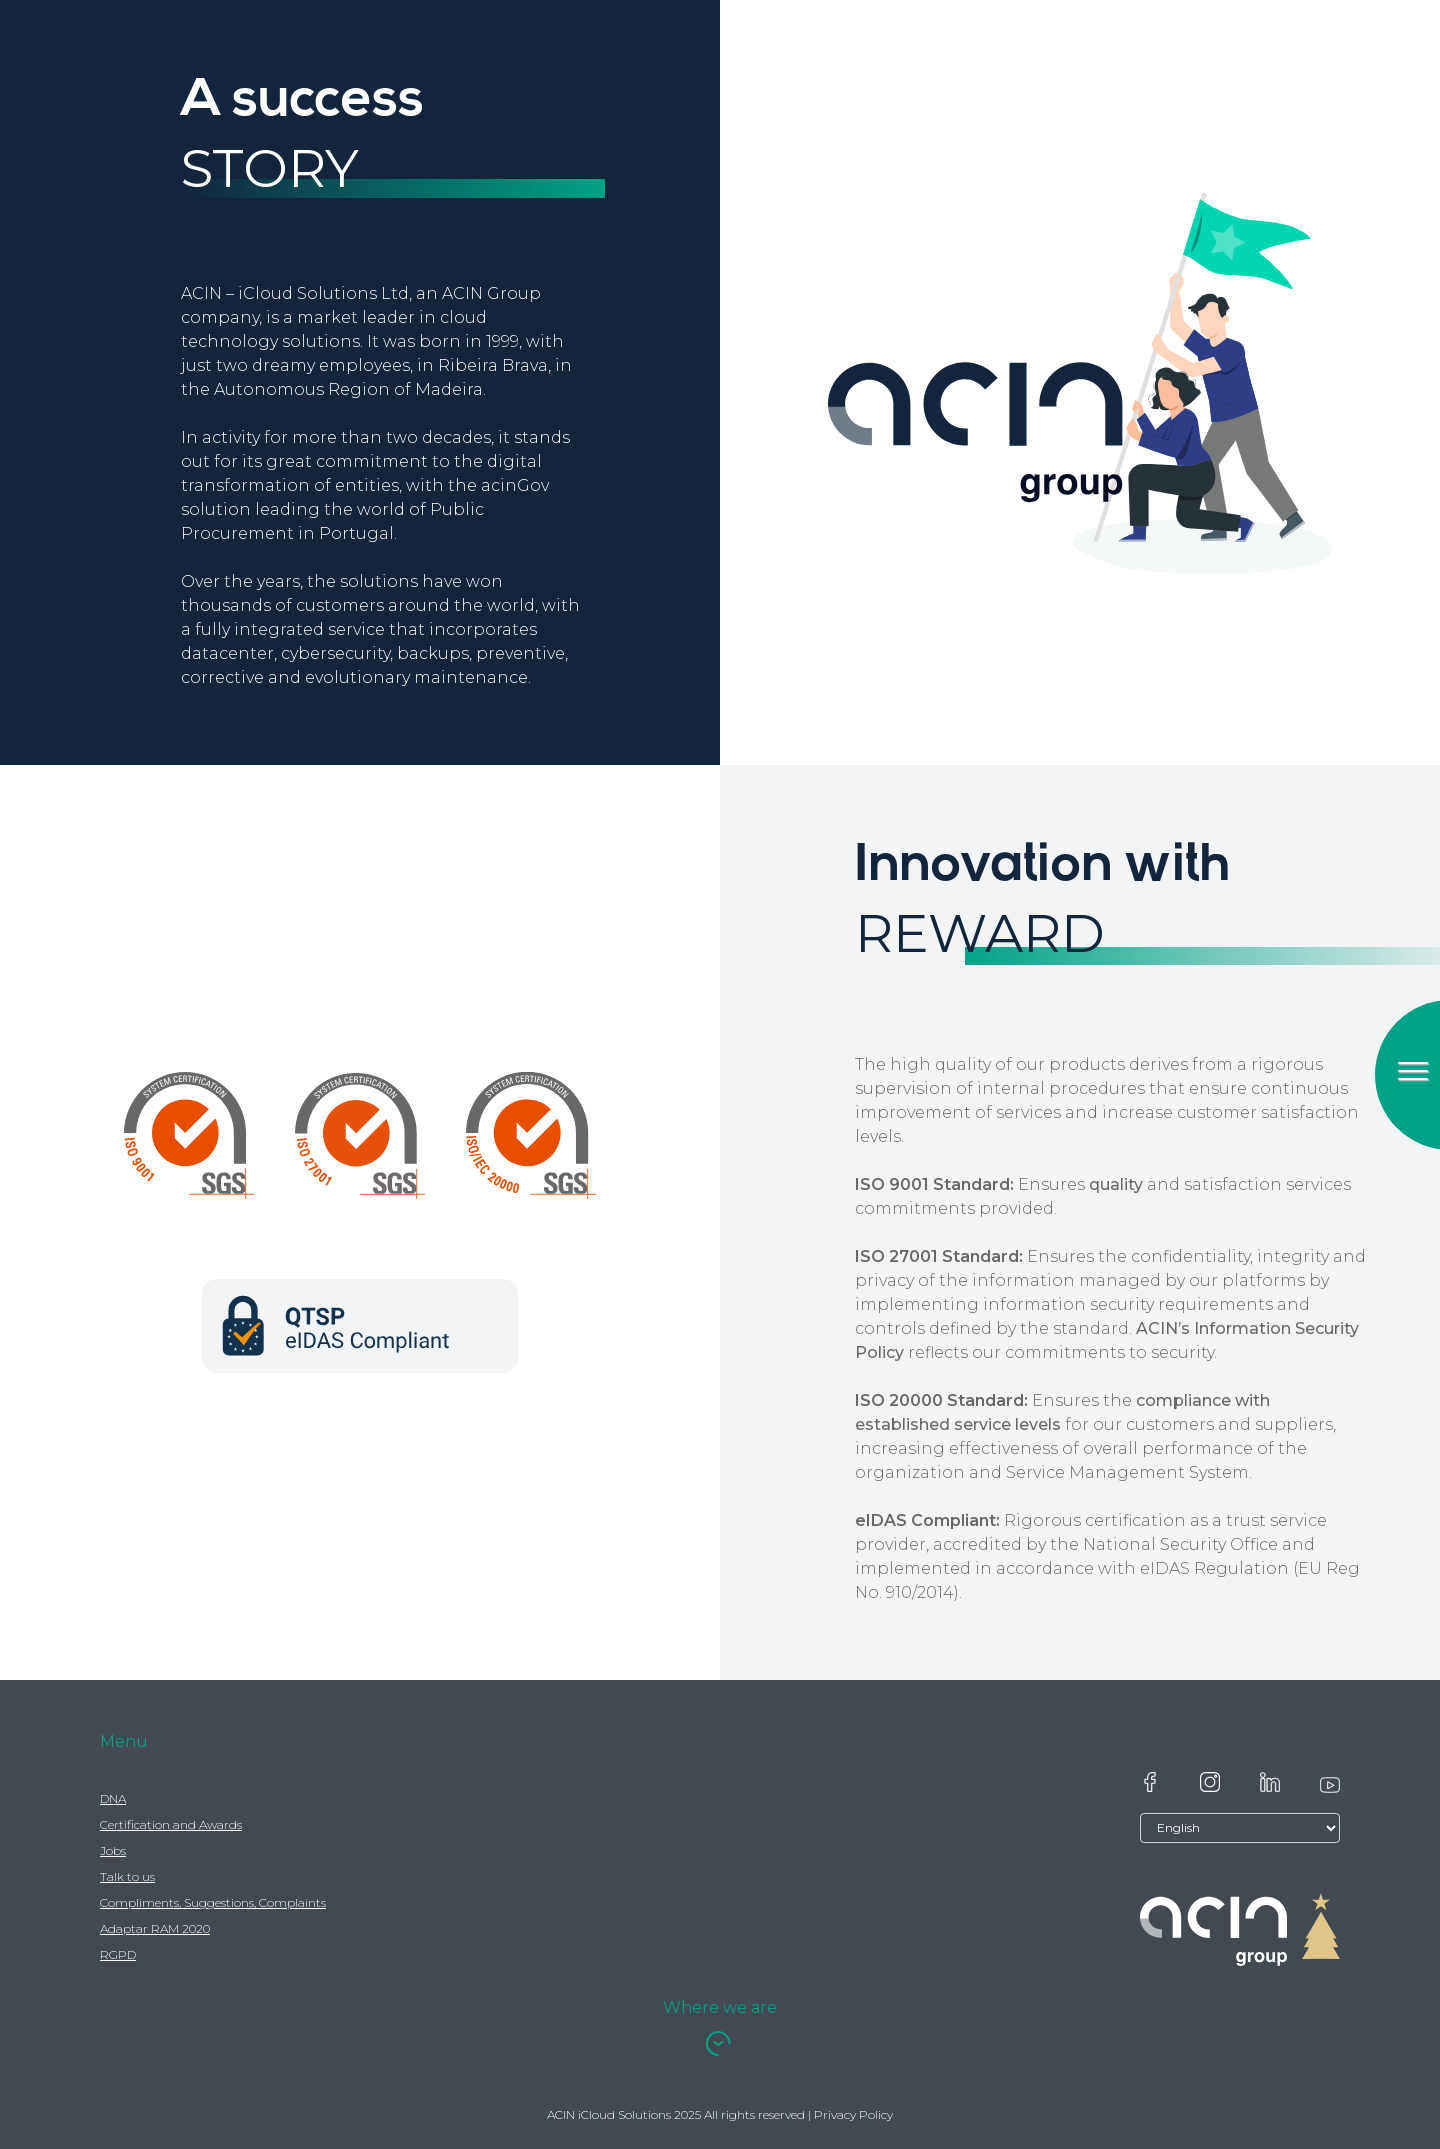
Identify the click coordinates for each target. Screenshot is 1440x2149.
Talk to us (127, 1876)
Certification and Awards (171, 1824)
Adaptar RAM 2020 (155, 1928)
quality (1116, 1184)
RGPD (118, 1954)
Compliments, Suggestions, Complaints (213, 1902)
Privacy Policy (853, 2114)
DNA (113, 1798)
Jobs (113, 1850)
